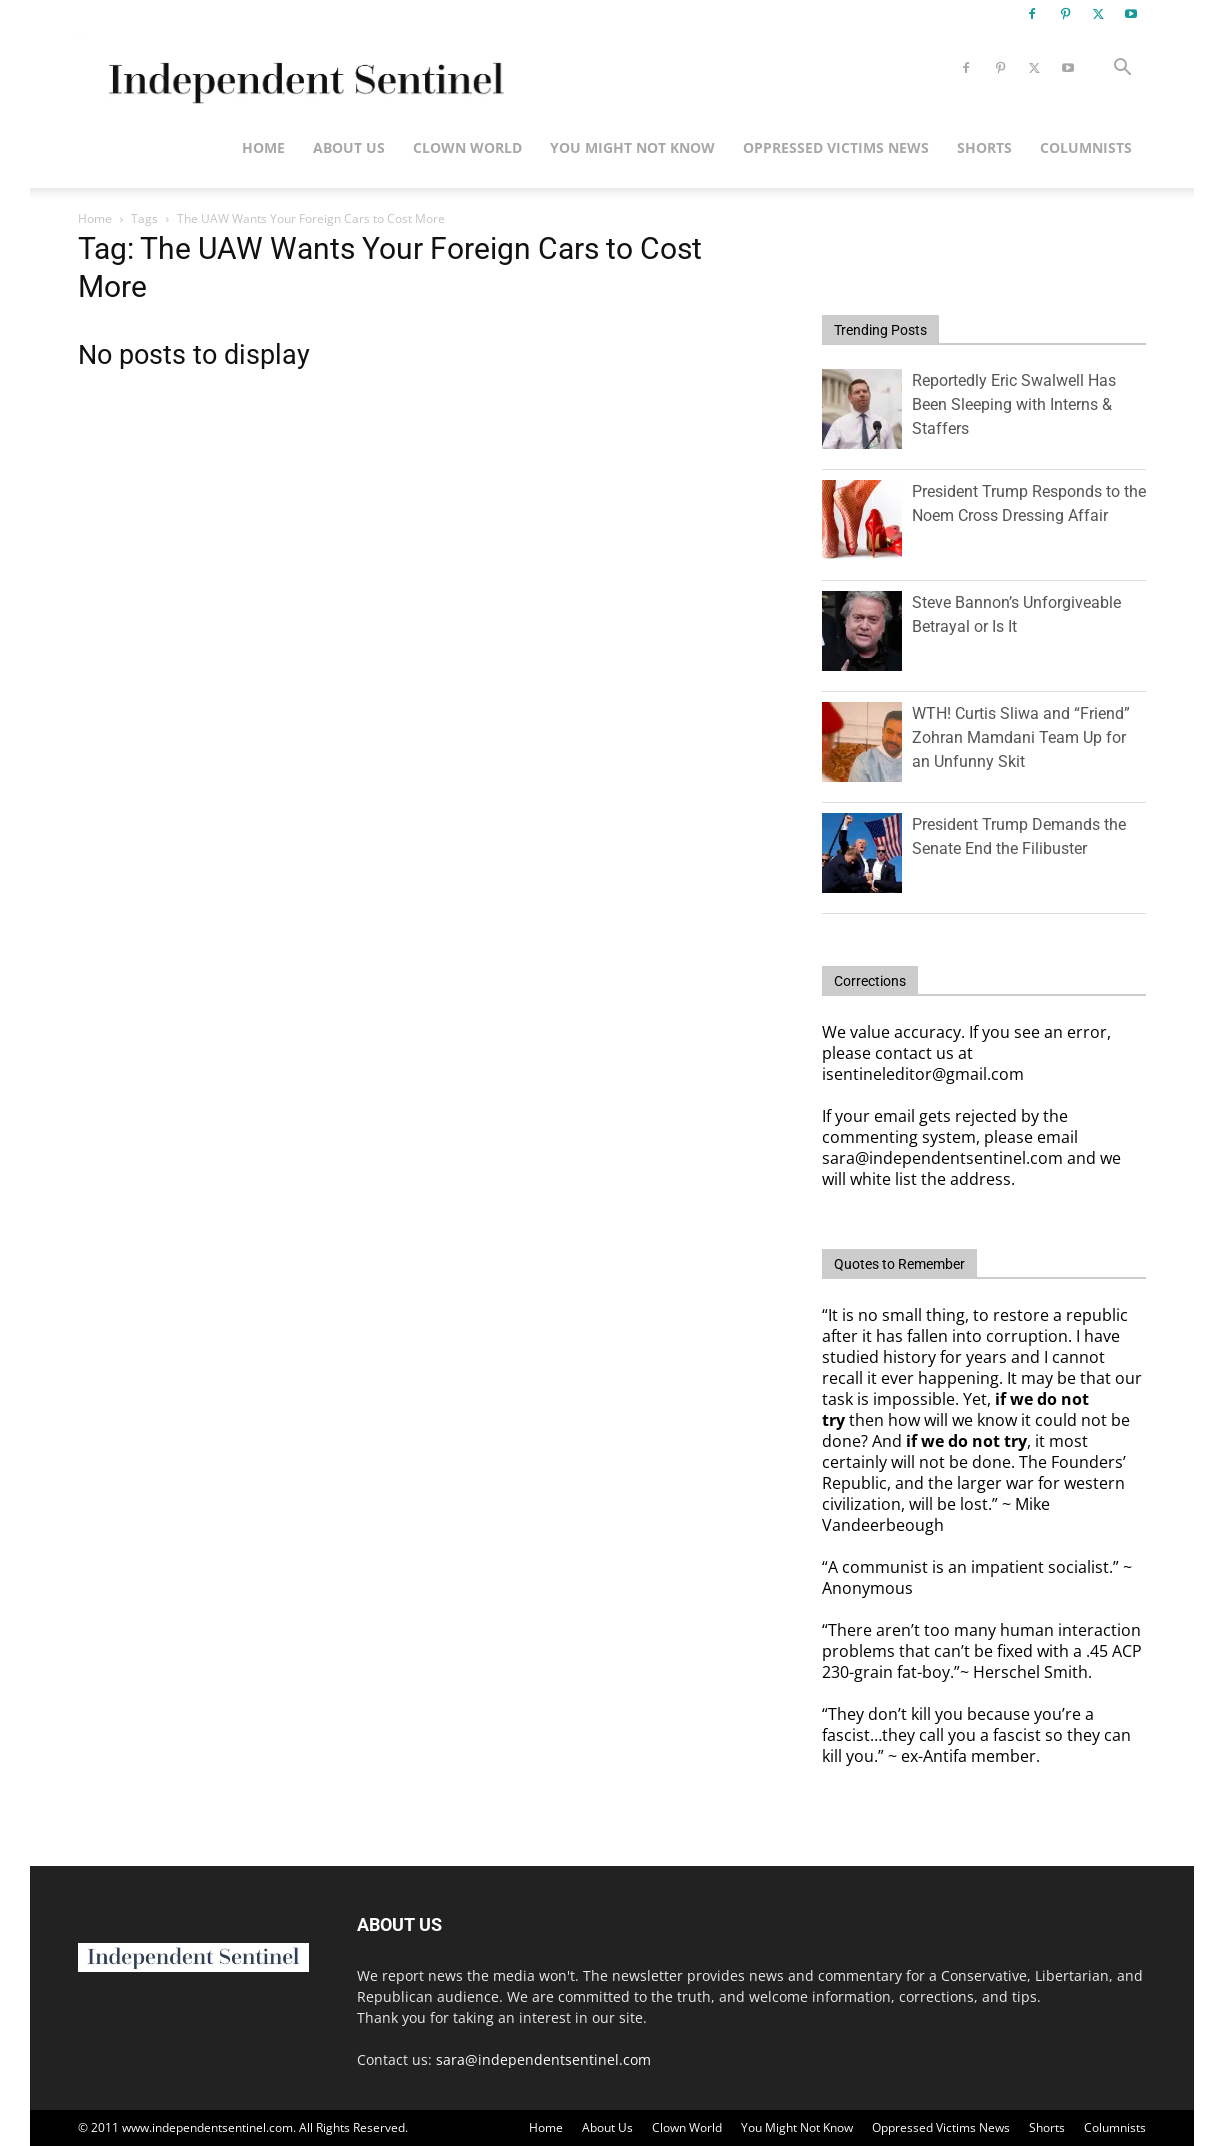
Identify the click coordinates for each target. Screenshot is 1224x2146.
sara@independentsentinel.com (543, 2059)
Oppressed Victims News (836, 147)
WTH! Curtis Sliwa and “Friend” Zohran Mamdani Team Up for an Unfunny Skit (1021, 737)
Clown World (467, 147)
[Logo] (302, 68)
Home (263, 147)
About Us (349, 147)
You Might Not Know (632, 147)
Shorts (984, 147)
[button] (1122, 69)
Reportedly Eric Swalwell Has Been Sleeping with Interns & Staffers (1014, 404)
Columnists (1086, 147)
